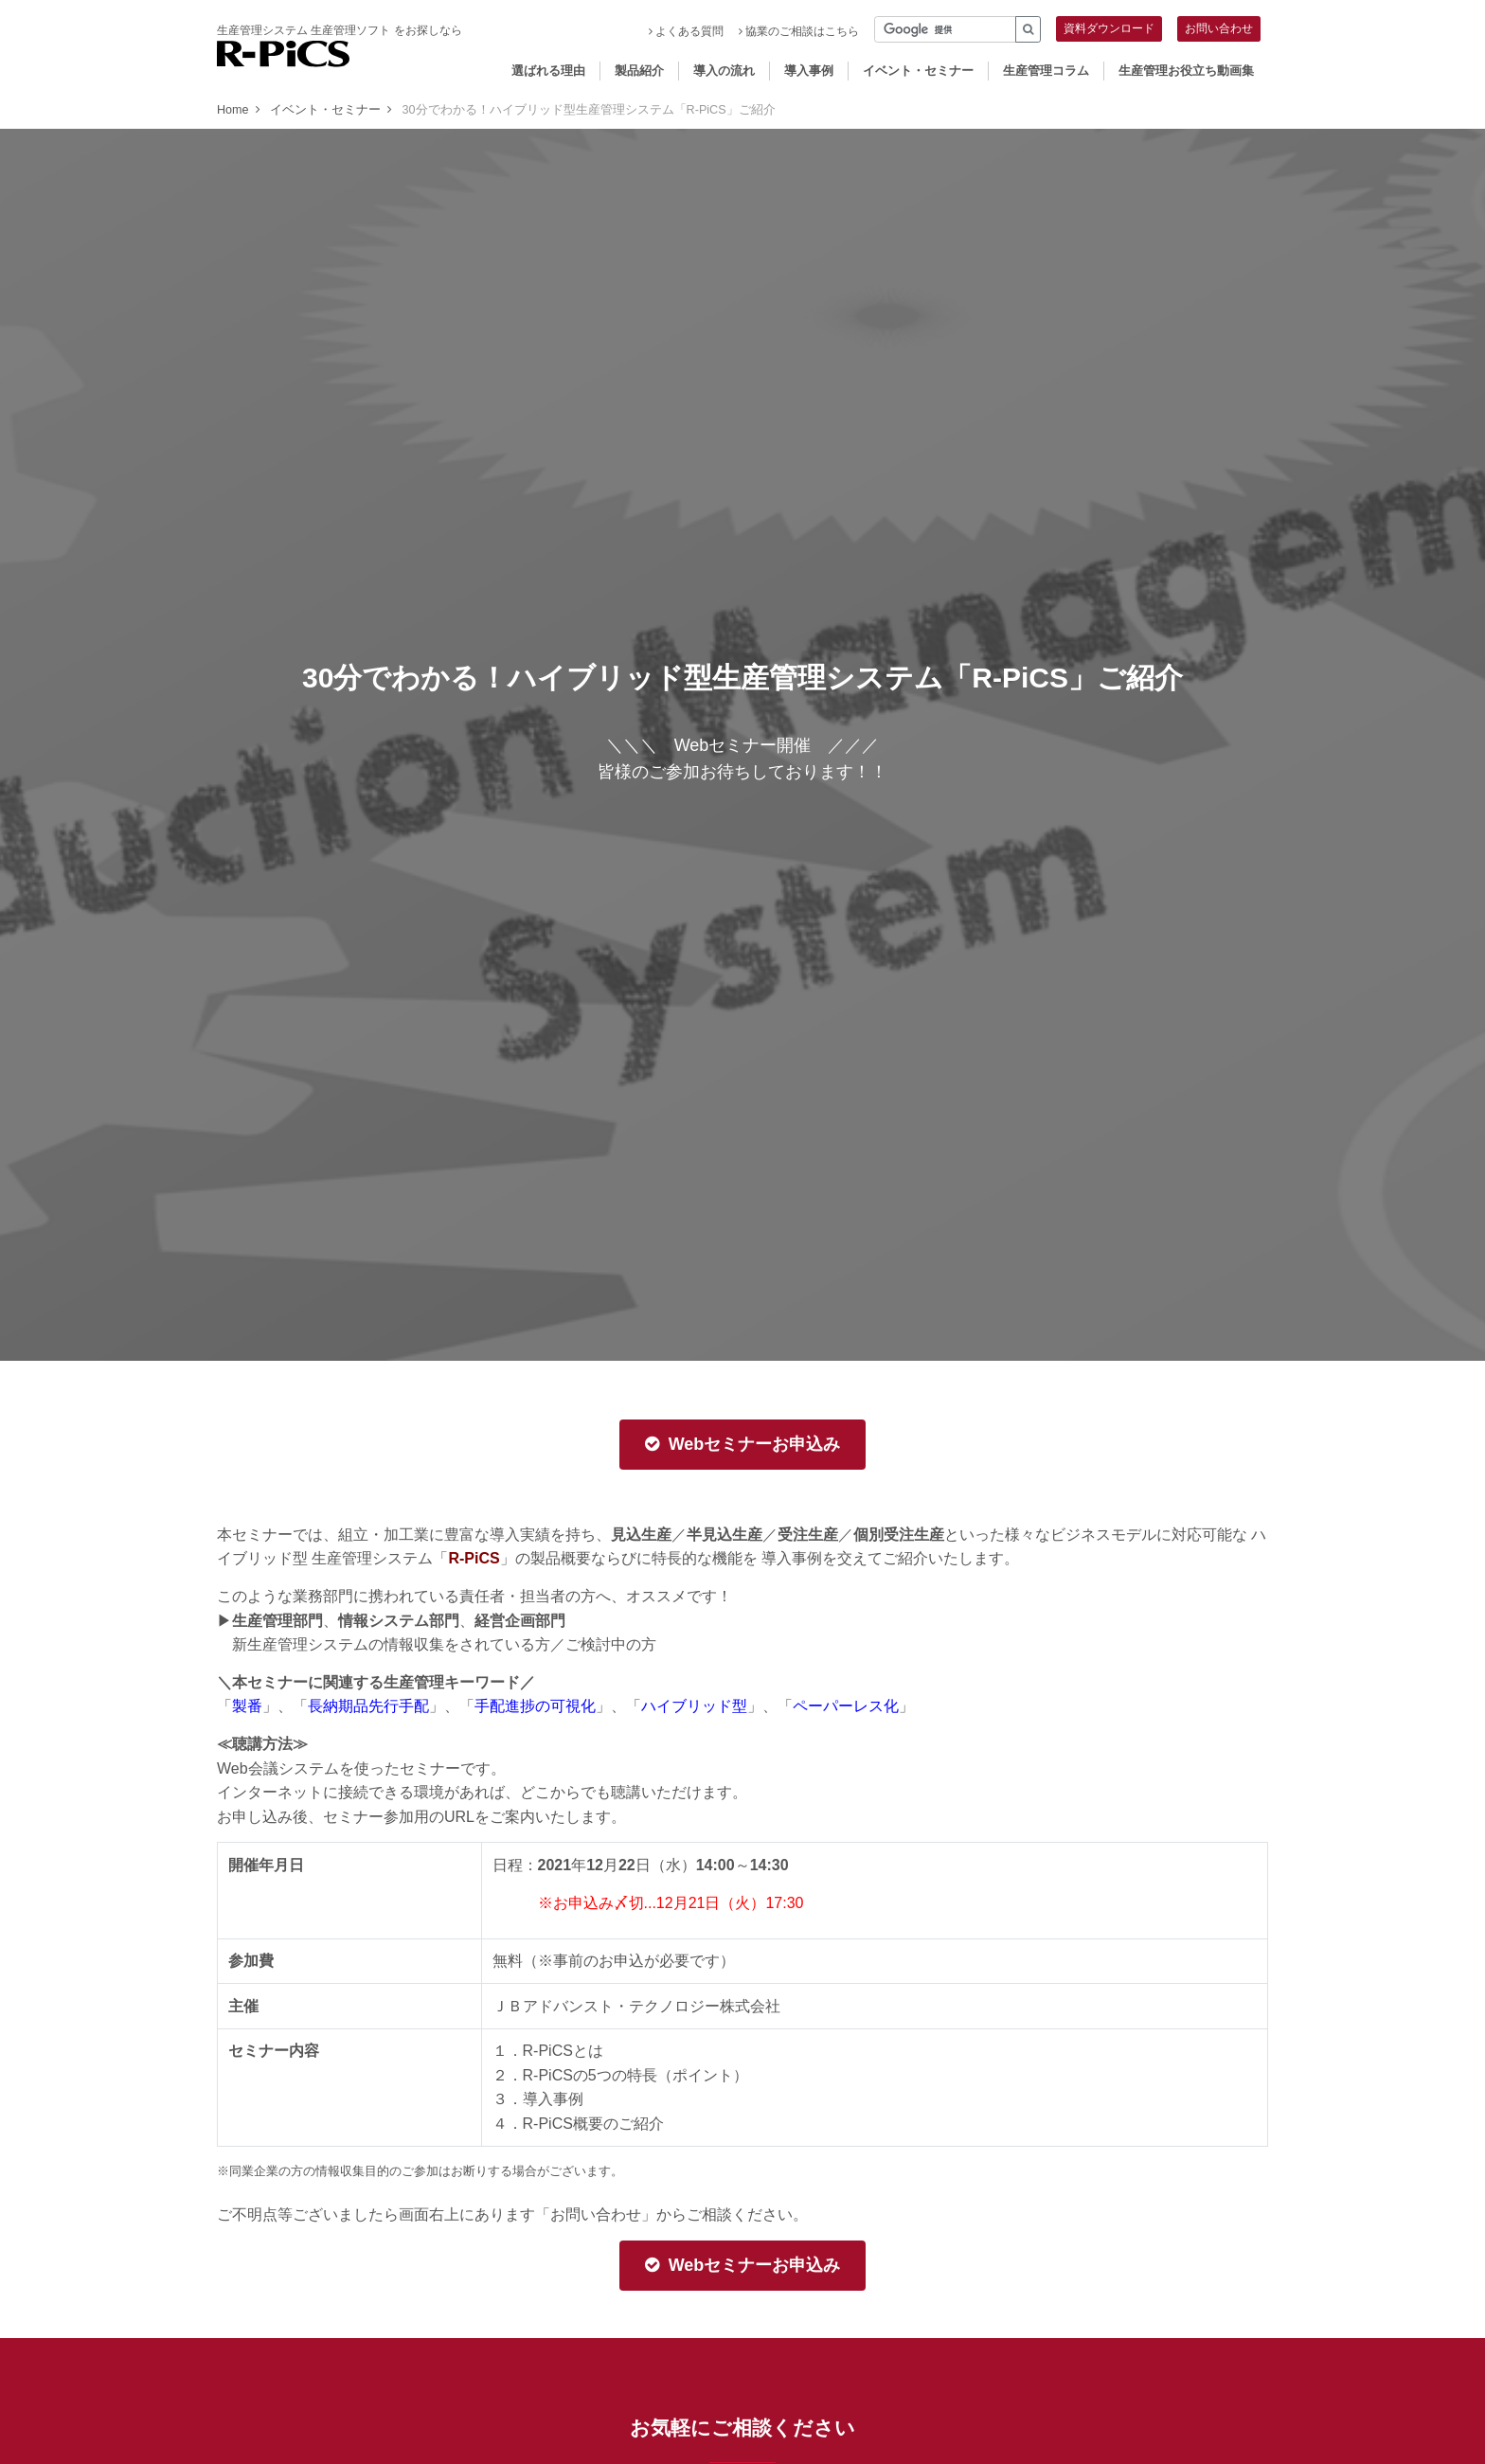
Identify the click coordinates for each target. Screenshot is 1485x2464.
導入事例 (808, 70)
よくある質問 (686, 31)
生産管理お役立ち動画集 (1186, 70)
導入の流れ (724, 70)
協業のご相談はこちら (799, 31)
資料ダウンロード (1109, 28)
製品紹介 (639, 70)
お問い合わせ (1219, 28)
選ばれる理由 (548, 70)
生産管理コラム (1046, 70)
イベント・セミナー (918, 70)
